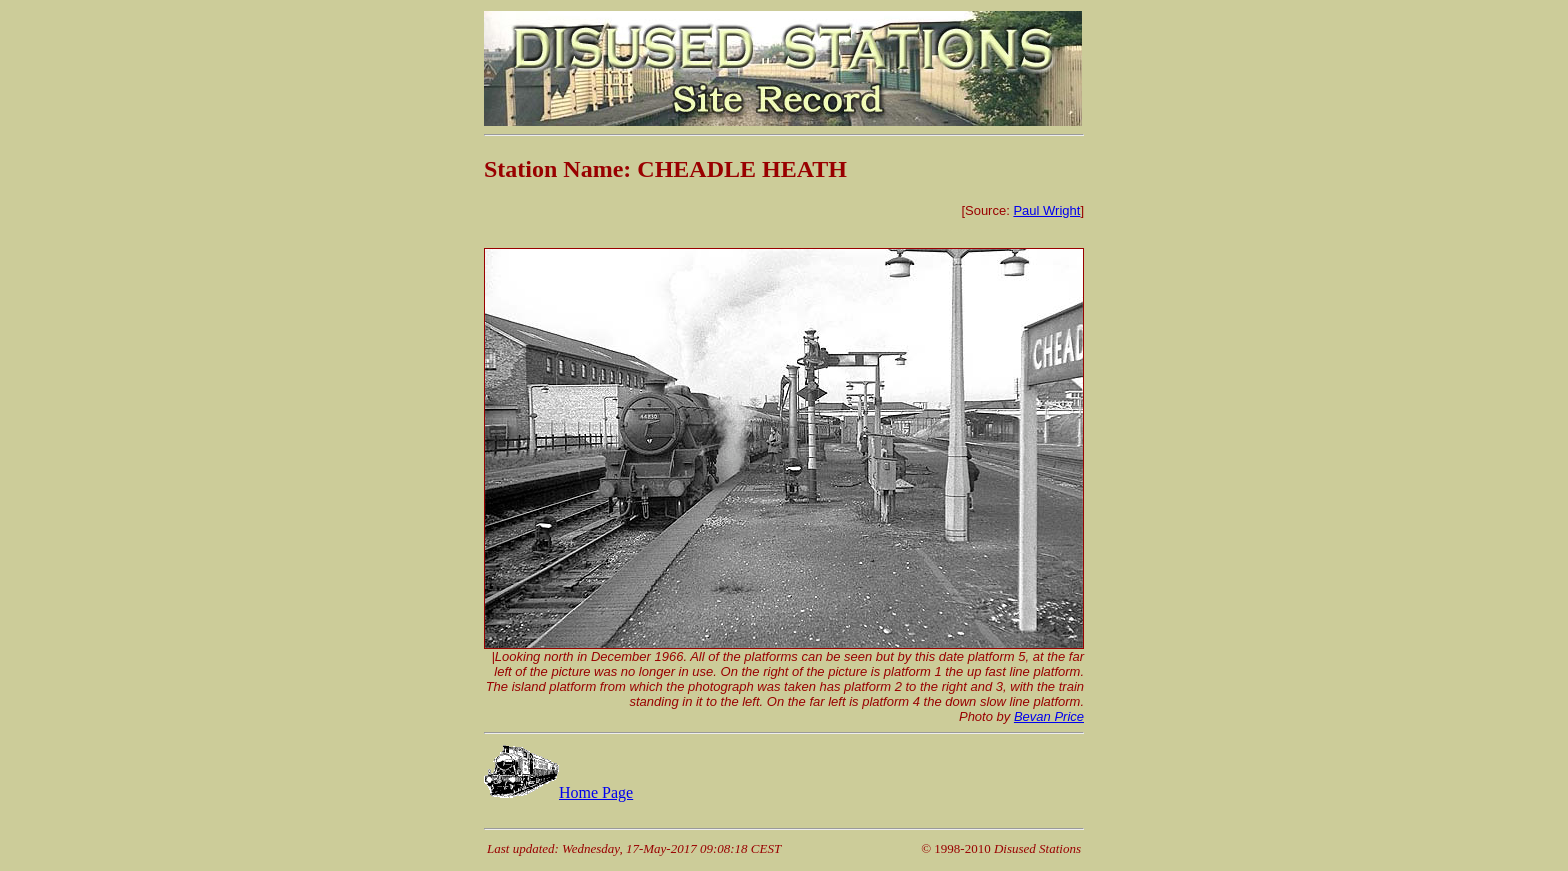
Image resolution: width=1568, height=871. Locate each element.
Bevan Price (1049, 716)
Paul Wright (1046, 210)
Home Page (558, 792)
